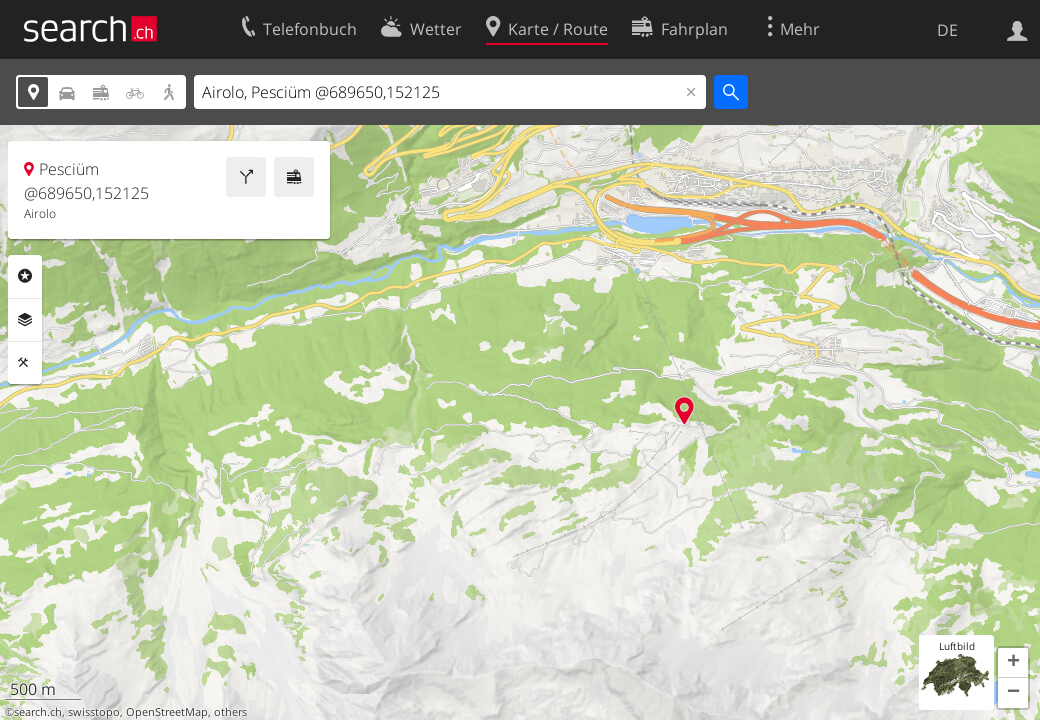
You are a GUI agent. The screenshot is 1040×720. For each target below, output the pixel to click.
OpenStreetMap (167, 712)
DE (947, 30)
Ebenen (25, 320)
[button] (1013, 663)
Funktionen (25, 363)
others (230, 712)
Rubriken (25, 276)
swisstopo (94, 712)
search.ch (38, 712)
